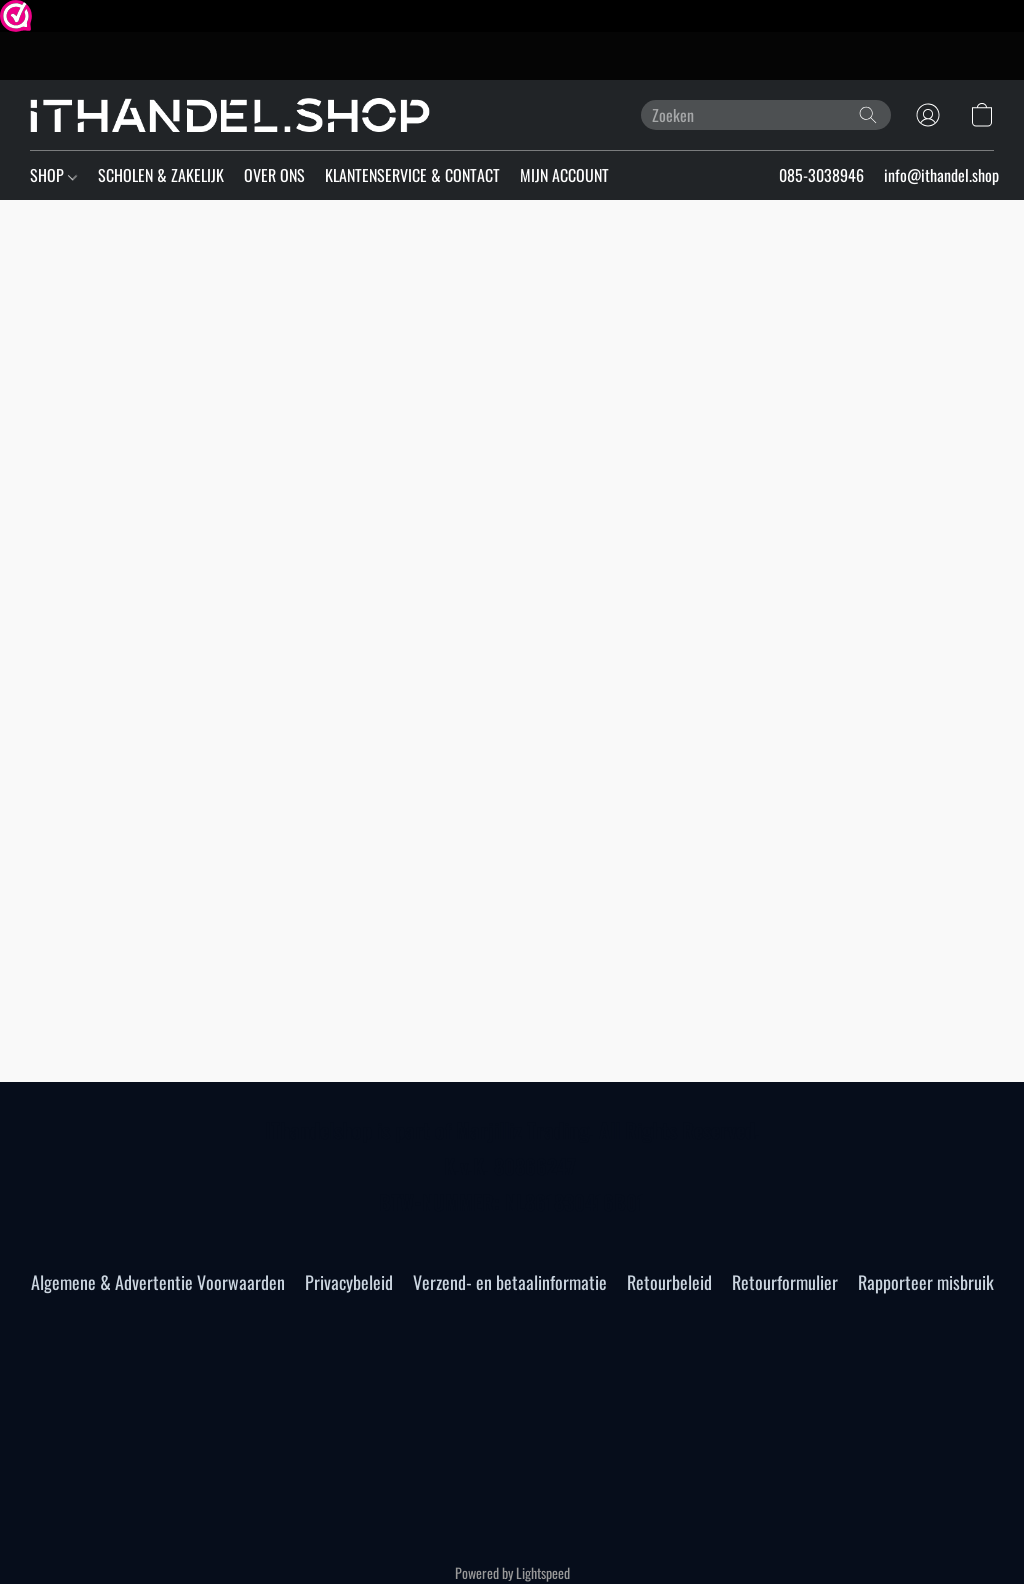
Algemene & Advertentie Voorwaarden (158, 1282)
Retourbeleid (669, 1282)
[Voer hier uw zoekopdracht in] (766, 115)
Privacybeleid (349, 1282)
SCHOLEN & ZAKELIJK (161, 175)
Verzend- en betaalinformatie (510, 1282)
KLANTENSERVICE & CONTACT (412, 175)
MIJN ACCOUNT (564, 175)
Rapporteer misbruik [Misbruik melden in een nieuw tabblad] (926, 1282)
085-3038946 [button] (821, 175)
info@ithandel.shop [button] (941, 175)
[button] (230, 115)
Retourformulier (785, 1282)
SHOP (53, 175)
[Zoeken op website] (868, 115)
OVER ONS (274, 175)
